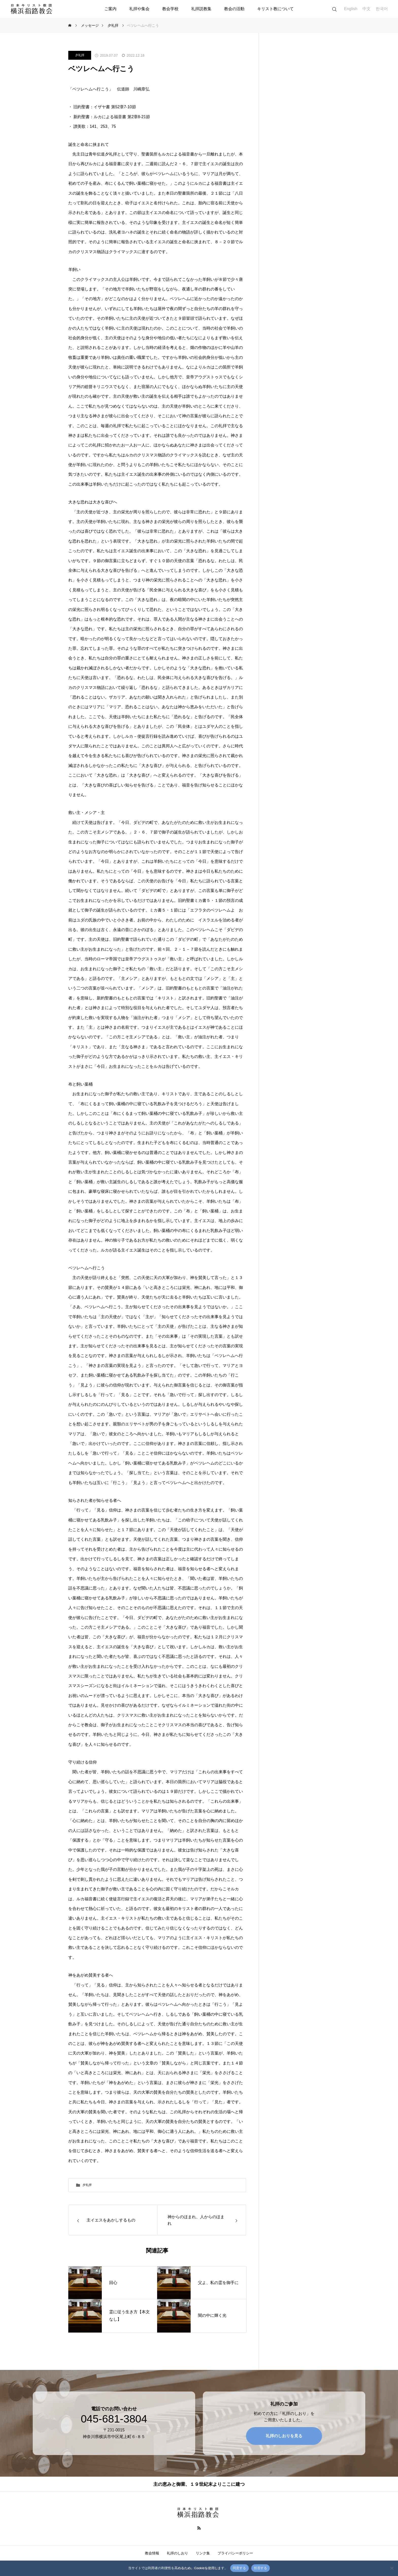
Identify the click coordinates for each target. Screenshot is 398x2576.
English (350, 9)
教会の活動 (234, 9)
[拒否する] (391, 2568)
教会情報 (152, 2553)
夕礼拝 (79, 55)
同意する (239, 2568)
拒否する (260, 2568)
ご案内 (110, 9)
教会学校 (170, 9)
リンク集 (203, 2553)
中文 (366, 9)
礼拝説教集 (201, 9)
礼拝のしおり (177, 2553)
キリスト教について (275, 9)
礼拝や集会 (139, 9)
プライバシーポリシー (235, 2553)
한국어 (382, 9)
